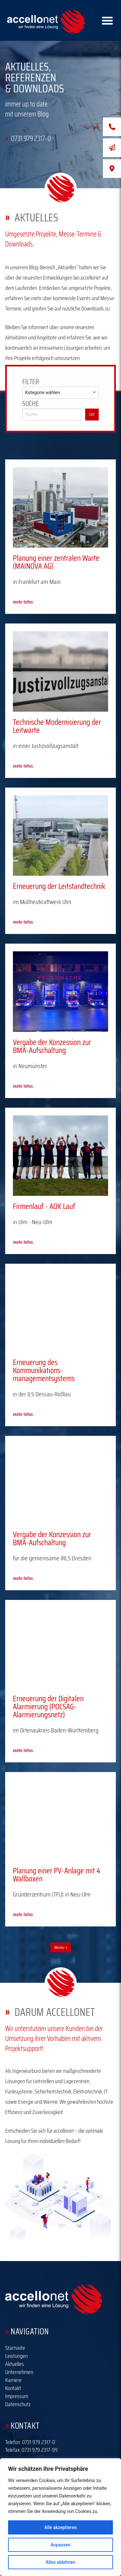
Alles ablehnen (61, 2562)
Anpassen (60, 2544)
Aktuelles (14, 2363)
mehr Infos (23, 602)
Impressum (16, 2396)
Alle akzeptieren (60, 2527)
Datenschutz (18, 2404)
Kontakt (13, 2388)
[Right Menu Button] (107, 20)
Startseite (15, 2347)
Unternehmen (19, 2372)
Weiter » (60, 1947)
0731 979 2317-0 (38, 2442)
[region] (60, 2517)
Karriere (13, 2380)
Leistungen (16, 2355)
